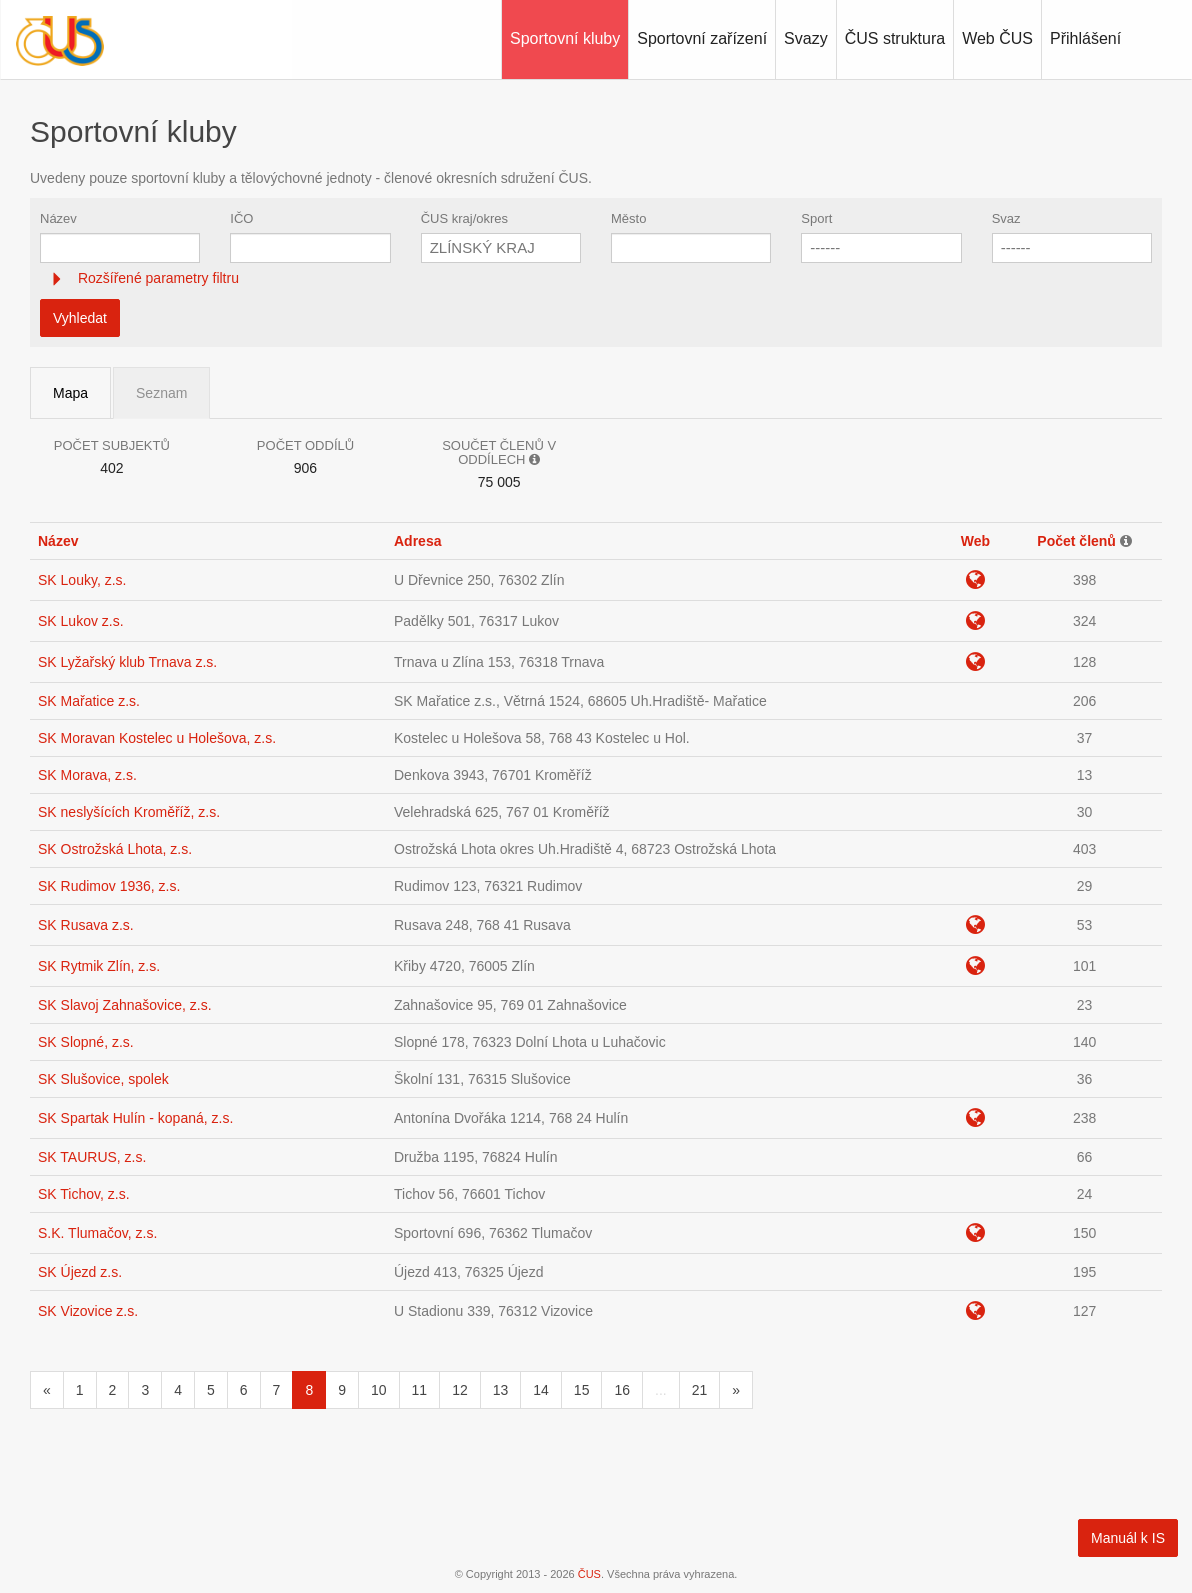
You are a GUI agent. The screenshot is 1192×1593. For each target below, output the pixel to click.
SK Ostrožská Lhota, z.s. (115, 849)
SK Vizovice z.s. (88, 1311)
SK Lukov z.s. (81, 621)
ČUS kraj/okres (464, 218)
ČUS (589, 1574)
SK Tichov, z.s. (84, 1194)
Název (58, 218)
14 (541, 1390)
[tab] (596, 278)
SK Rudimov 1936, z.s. (109, 886)
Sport (816, 218)
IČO (241, 218)
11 (420, 1390)
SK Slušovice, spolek (103, 1079)
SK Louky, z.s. (82, 580)
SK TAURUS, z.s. (92, 1157)
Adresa (417, 541)
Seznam (161, 393)
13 (501, 1390)
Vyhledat (80, 318)
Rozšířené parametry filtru (156, 278)
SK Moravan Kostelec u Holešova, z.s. (157, 738)
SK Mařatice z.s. (89, 701)
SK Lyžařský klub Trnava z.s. (127, 662)
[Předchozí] (47, 1390)
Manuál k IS (1128, 1538)
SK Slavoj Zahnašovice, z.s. (125, 1005)
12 (460, 1390)
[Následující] (736, 1390)
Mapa (70, 393)
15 (582, 1390)
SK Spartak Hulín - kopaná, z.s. (135, 1118)
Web (975, 541)
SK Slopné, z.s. (86, 1042)
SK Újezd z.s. (80, 1272)
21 (700, 1390)
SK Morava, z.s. (87, 775)
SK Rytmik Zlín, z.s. (99, 966)
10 (379, 1390)
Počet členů (1076, 541)
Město (628, 218)
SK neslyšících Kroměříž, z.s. (129, 812)
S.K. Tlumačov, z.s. (97, 1233)
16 (622, 1390)
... (661, 1390)
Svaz (1006, 218)
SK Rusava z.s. (86, 925)
